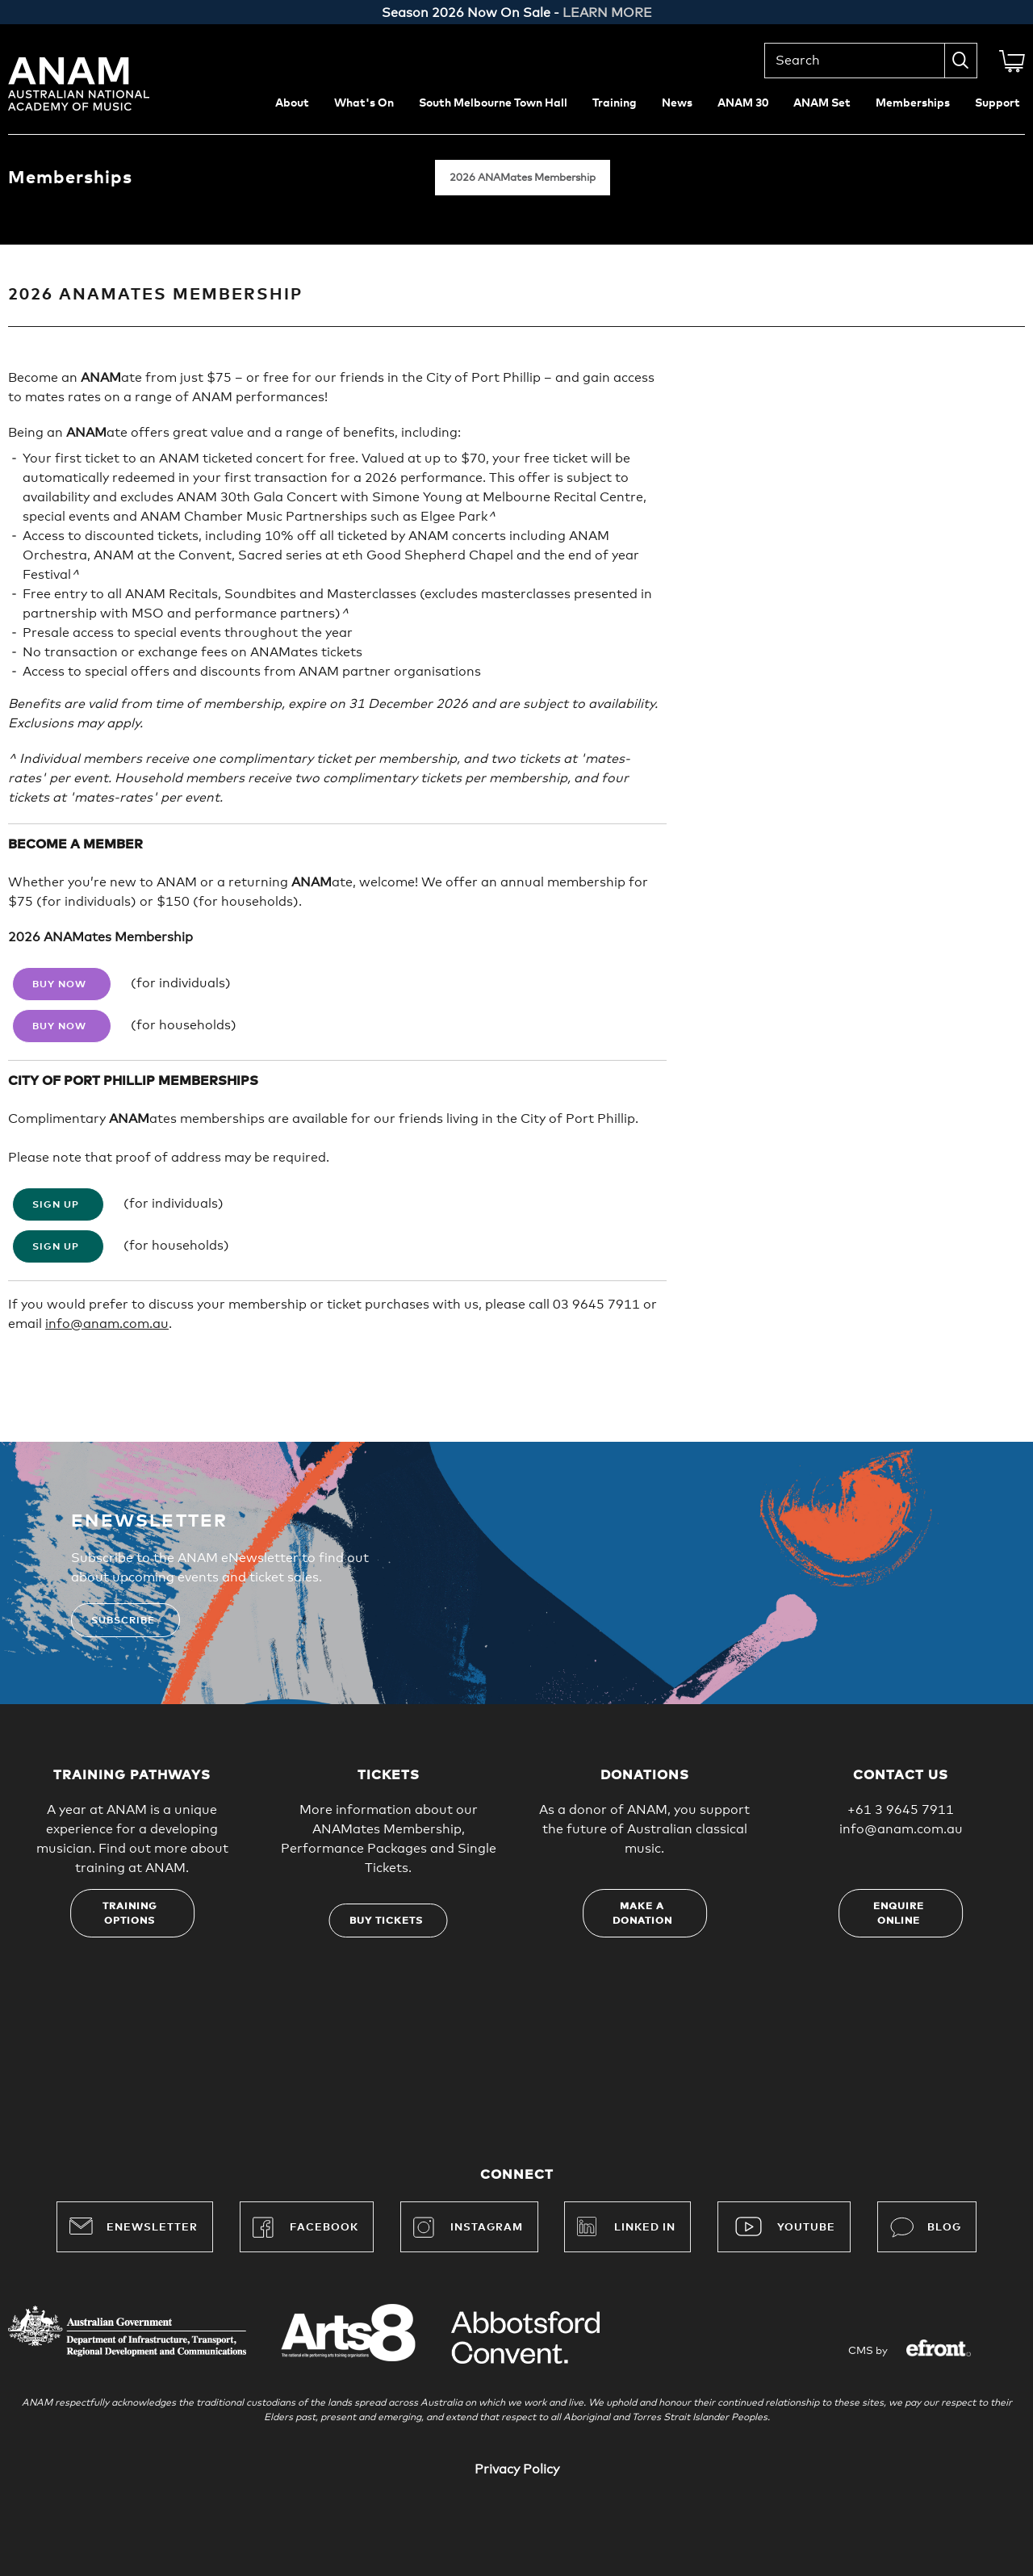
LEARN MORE (607, 12)
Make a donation (642, 1914)
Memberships (913, 103)
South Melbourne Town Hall (493, 103)
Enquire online (898, 1914)
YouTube (806, 2227)
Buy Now (59, 985)
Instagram (468, 2227)
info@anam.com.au (107, 1323)
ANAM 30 (742, 103)
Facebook (305, 2227)
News (677, 103)
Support (997, 103)
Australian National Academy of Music (101, 84)
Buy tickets (386, 1921)
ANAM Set (822, 103)
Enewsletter (133, 2226)
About (292, 103)
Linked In (644, 2227)
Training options (129, 1914)
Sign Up (55, 1205)
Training (614, 103)
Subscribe (123, 1621)
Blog (925, 2227)
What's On (364, 103)
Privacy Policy (517, 2469)
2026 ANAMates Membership (523, 178)
